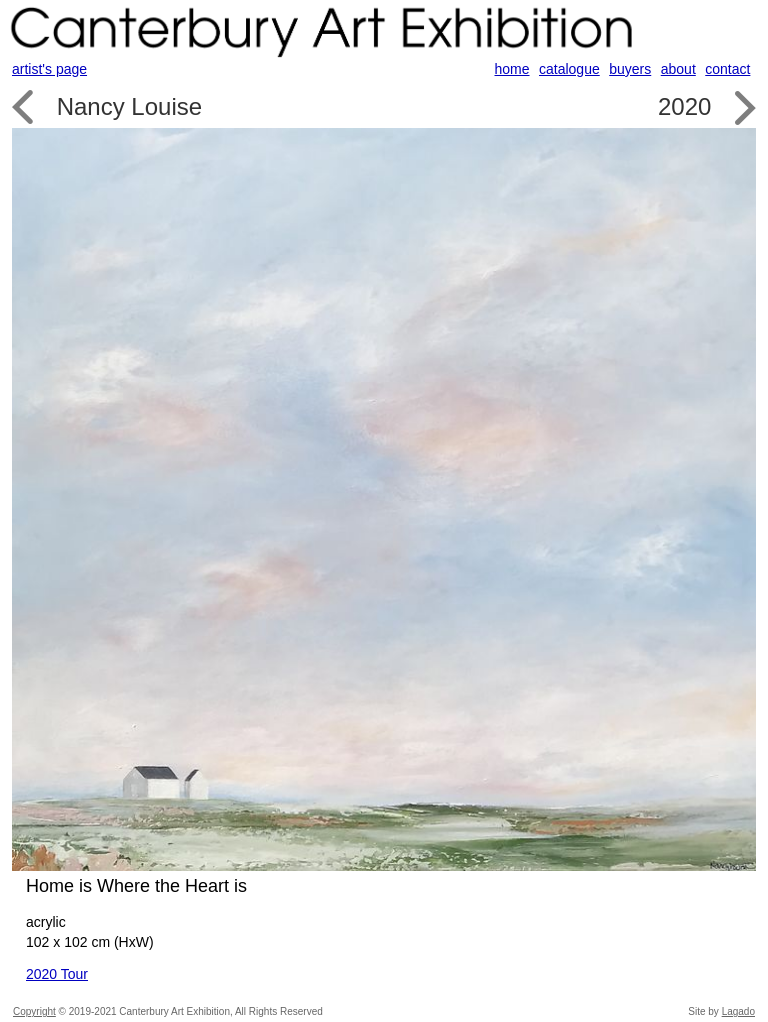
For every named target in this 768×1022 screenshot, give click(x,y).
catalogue (569, 69)
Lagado (738, 1011)
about (678, 69)
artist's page (49, 69)
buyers (630, 69)
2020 (684, 106)
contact (727, 69)
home (512, 69)
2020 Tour (57, 974)
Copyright (34, 1011)
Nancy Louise (129, 106)
